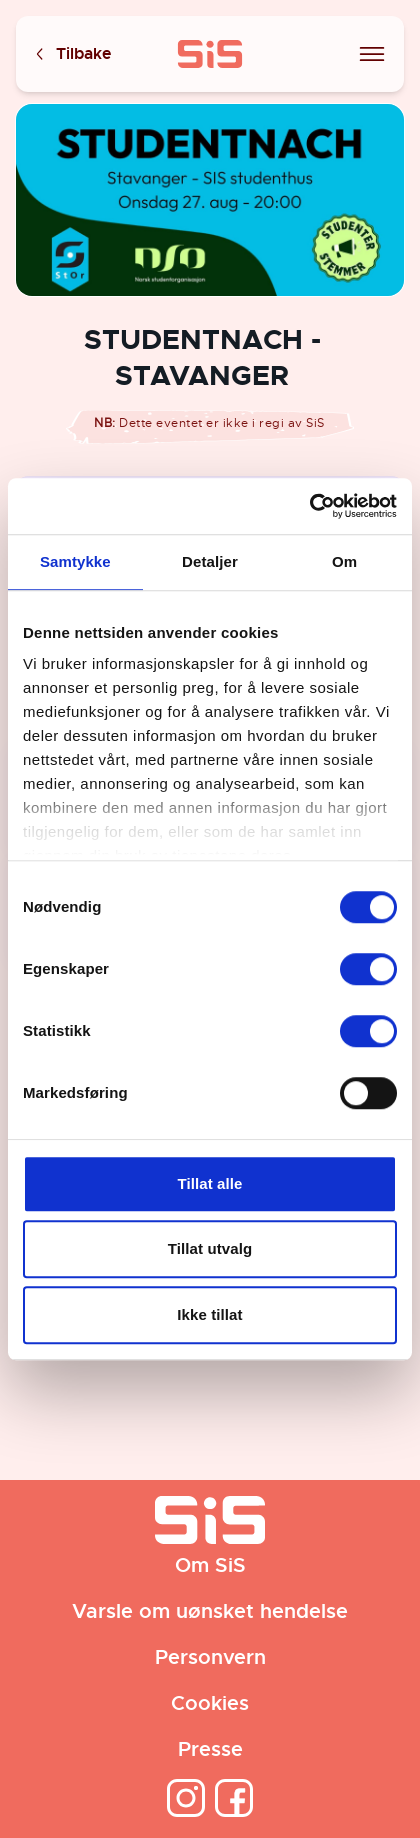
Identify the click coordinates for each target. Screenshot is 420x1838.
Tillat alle (209, 1183)
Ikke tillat (209, 1314)
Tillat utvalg (210, 1248)
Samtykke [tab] (75, 561)
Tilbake (72, 54)
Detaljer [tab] (210, 561)
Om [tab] (344, 561)
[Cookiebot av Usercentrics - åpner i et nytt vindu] (309, 506)
